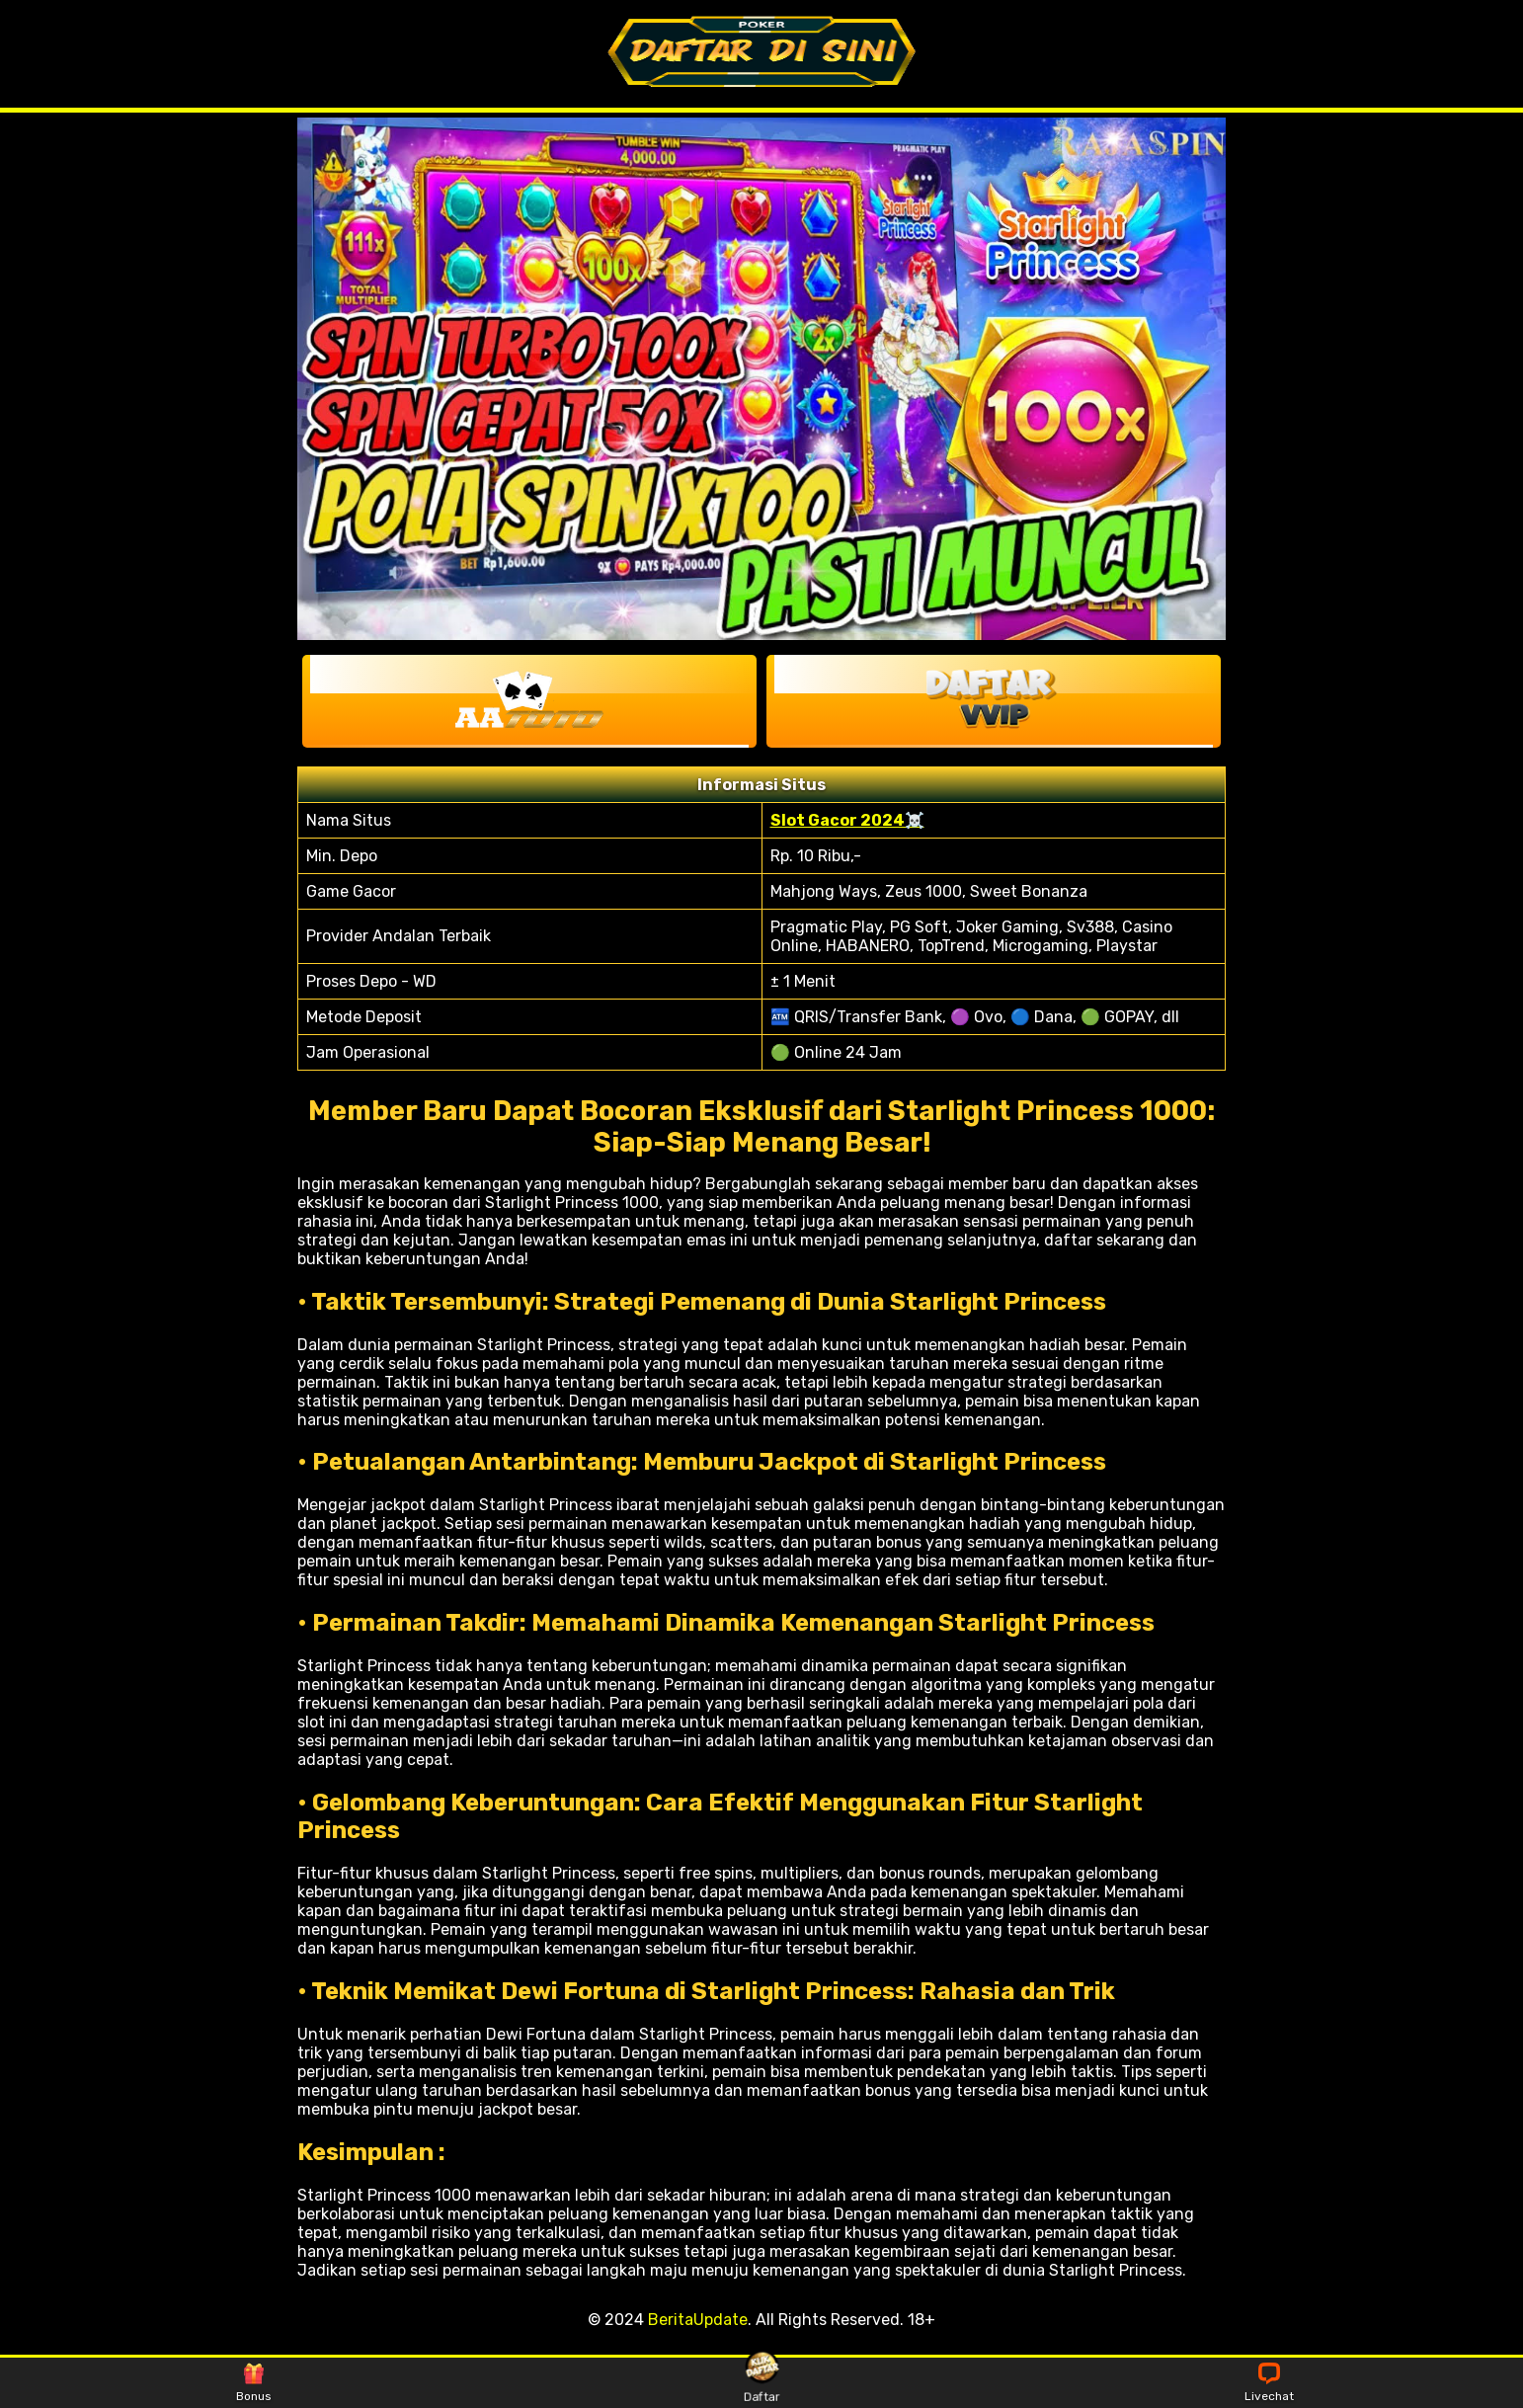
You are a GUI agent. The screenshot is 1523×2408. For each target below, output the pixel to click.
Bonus (254, 2383)
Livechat (1269, 2383)
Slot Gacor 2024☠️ (847, 820)
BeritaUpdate (698, 2319)
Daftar (761, 2382)
